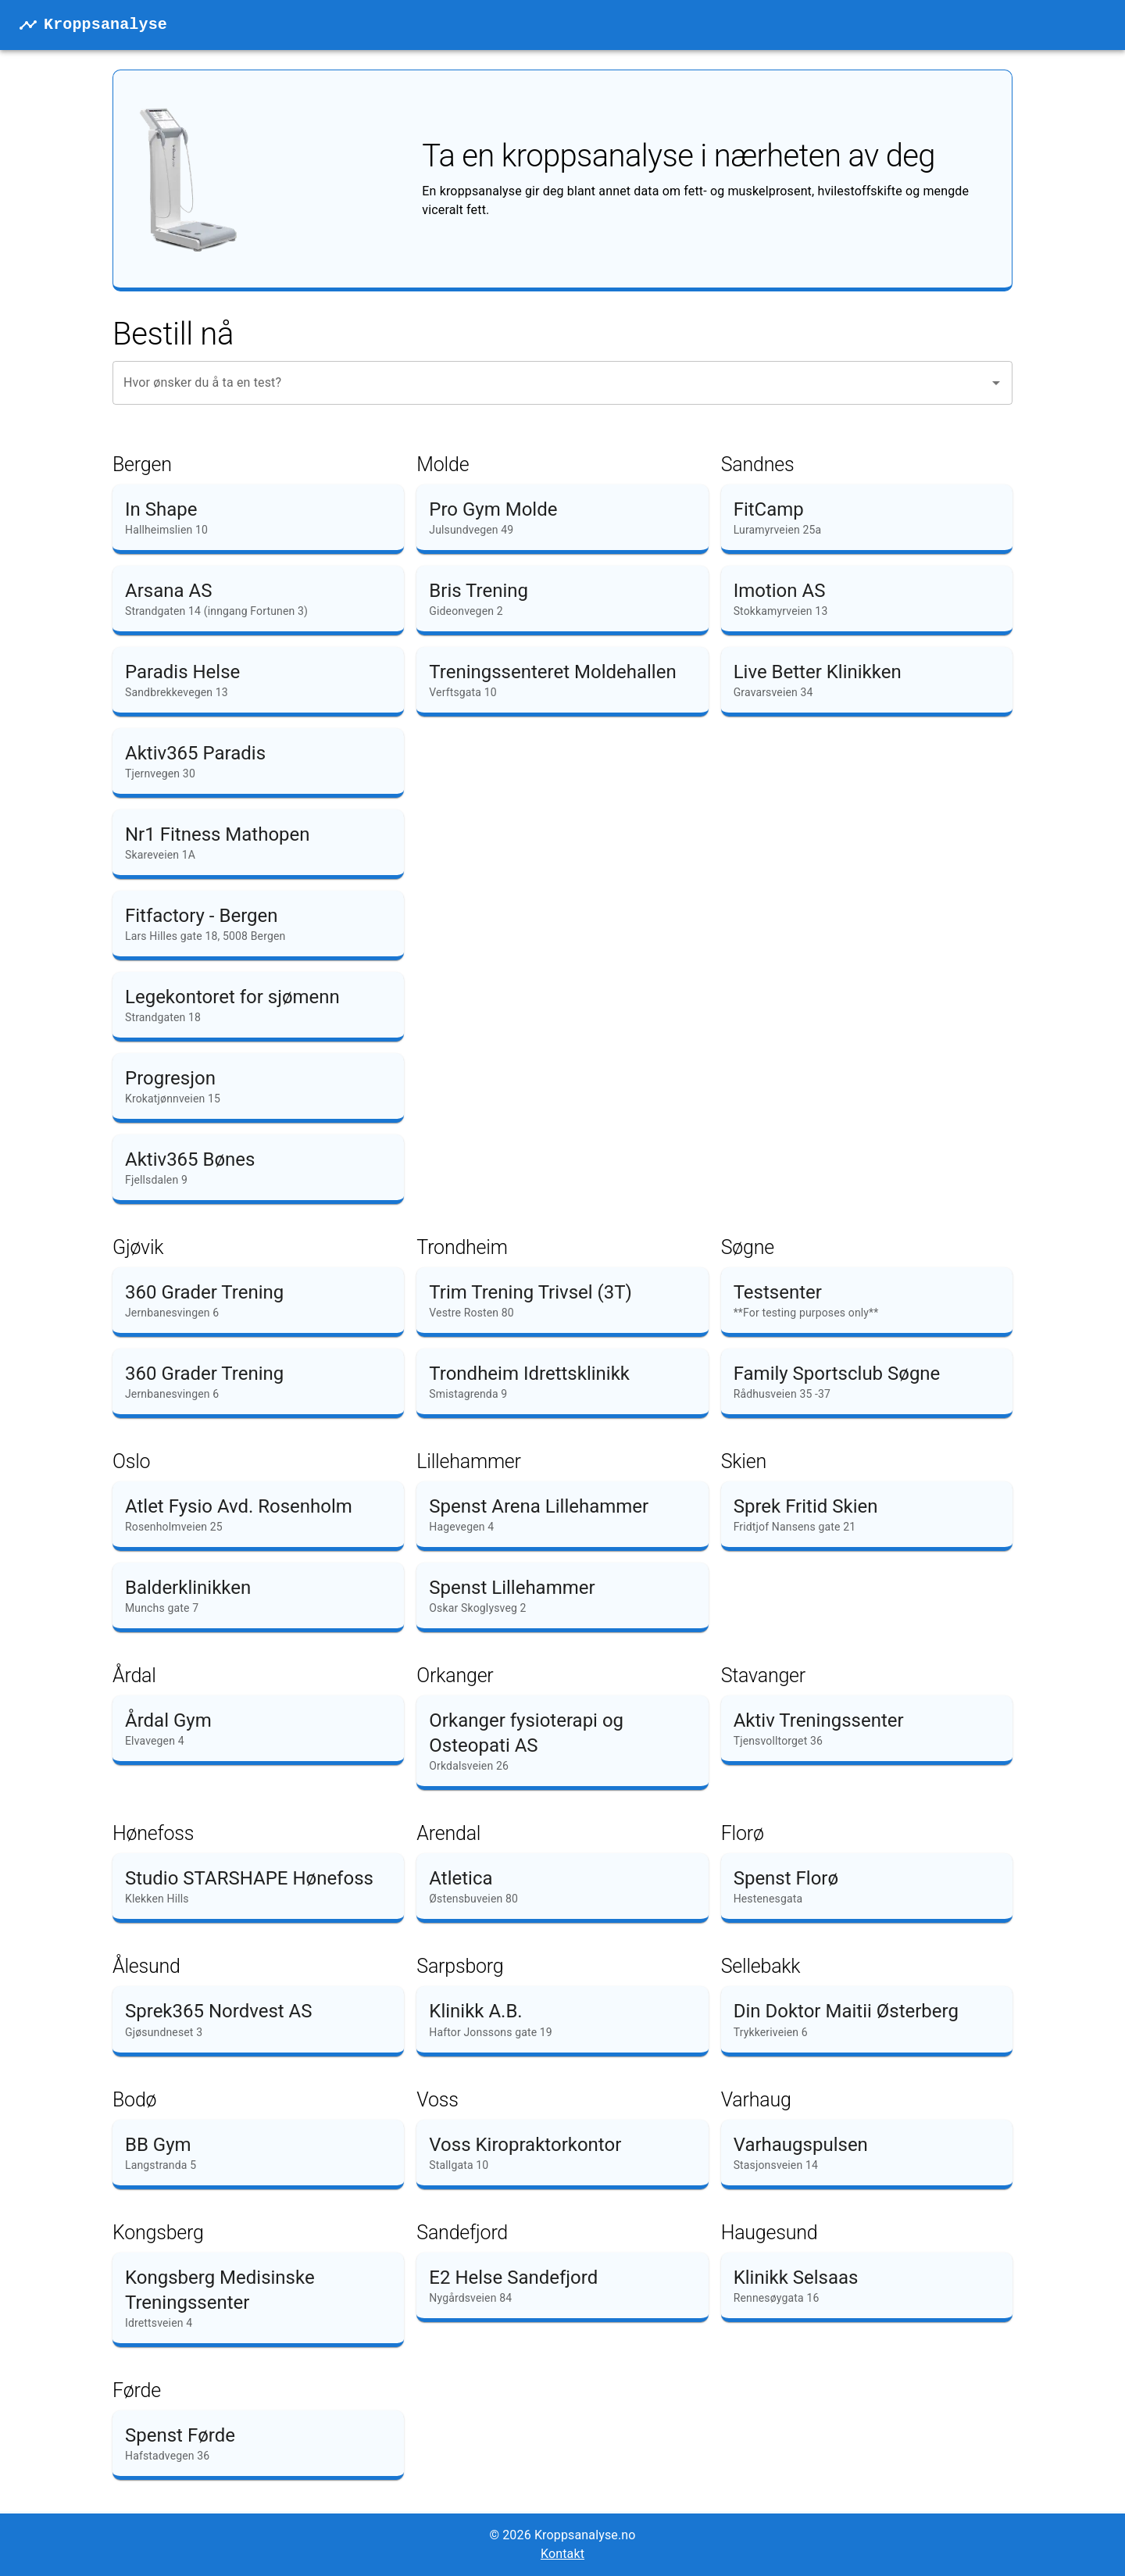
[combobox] (551, 383)
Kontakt (562, 2553)
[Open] (996, 383)
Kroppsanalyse (105, 24)
